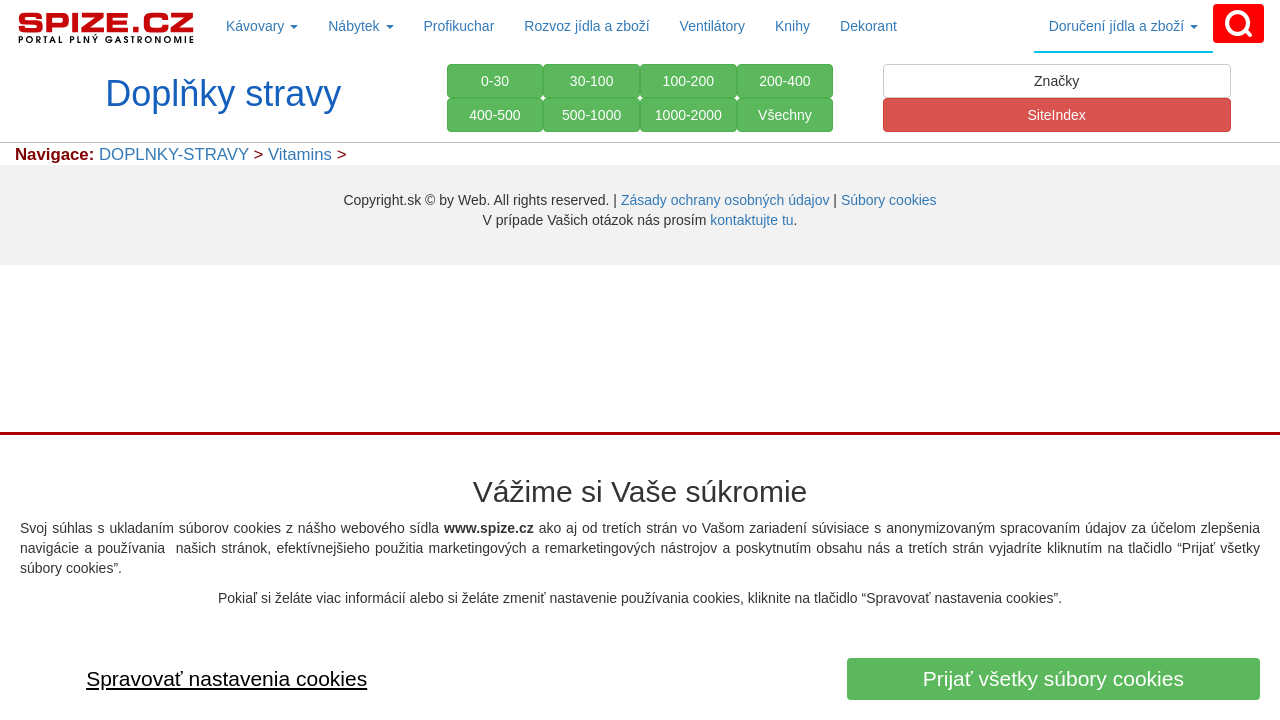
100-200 (688, 81)
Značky (1056, 81)
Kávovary (262, 26)
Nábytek (360, 26)
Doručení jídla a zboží (1123, 26)
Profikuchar (459, 26)
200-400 (784, 81)
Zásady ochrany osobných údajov (725, 200)
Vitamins (302, 154)
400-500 (494, 115)
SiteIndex (1056, 115)
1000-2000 (688, 115)
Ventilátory (712, 26)
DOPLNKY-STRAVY (174, 154)
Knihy (792, 26)
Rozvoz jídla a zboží (586, 26)
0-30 (495, 81)
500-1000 (591, 115)
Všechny (785, 115)
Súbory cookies (889, 200)
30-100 (592, 81)
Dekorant (868, 26)
